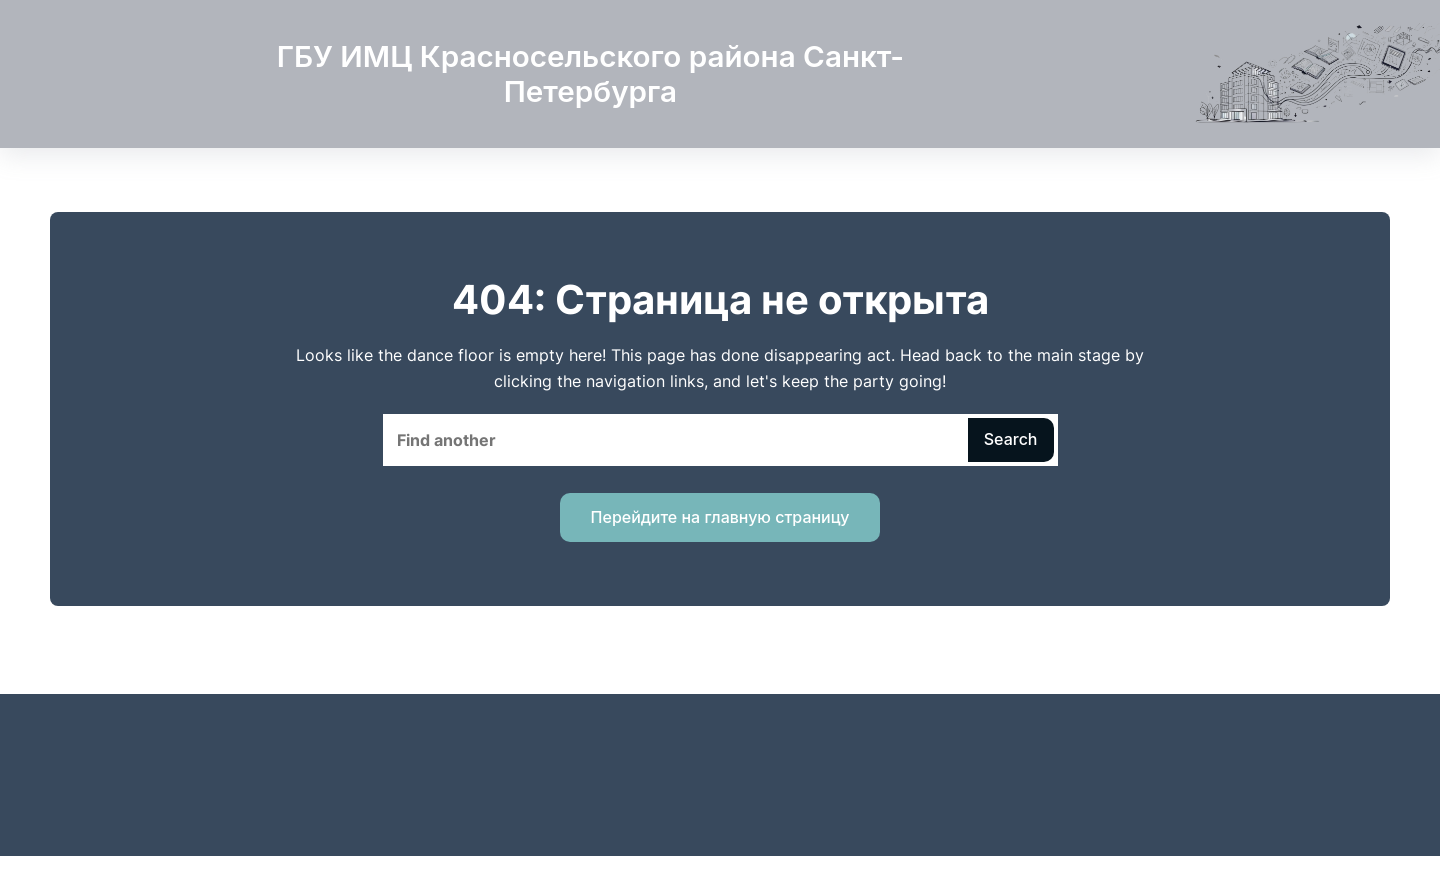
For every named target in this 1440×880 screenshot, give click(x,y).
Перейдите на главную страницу (720, 517)
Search (1011, 439)
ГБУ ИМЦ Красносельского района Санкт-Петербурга (590, 74)
